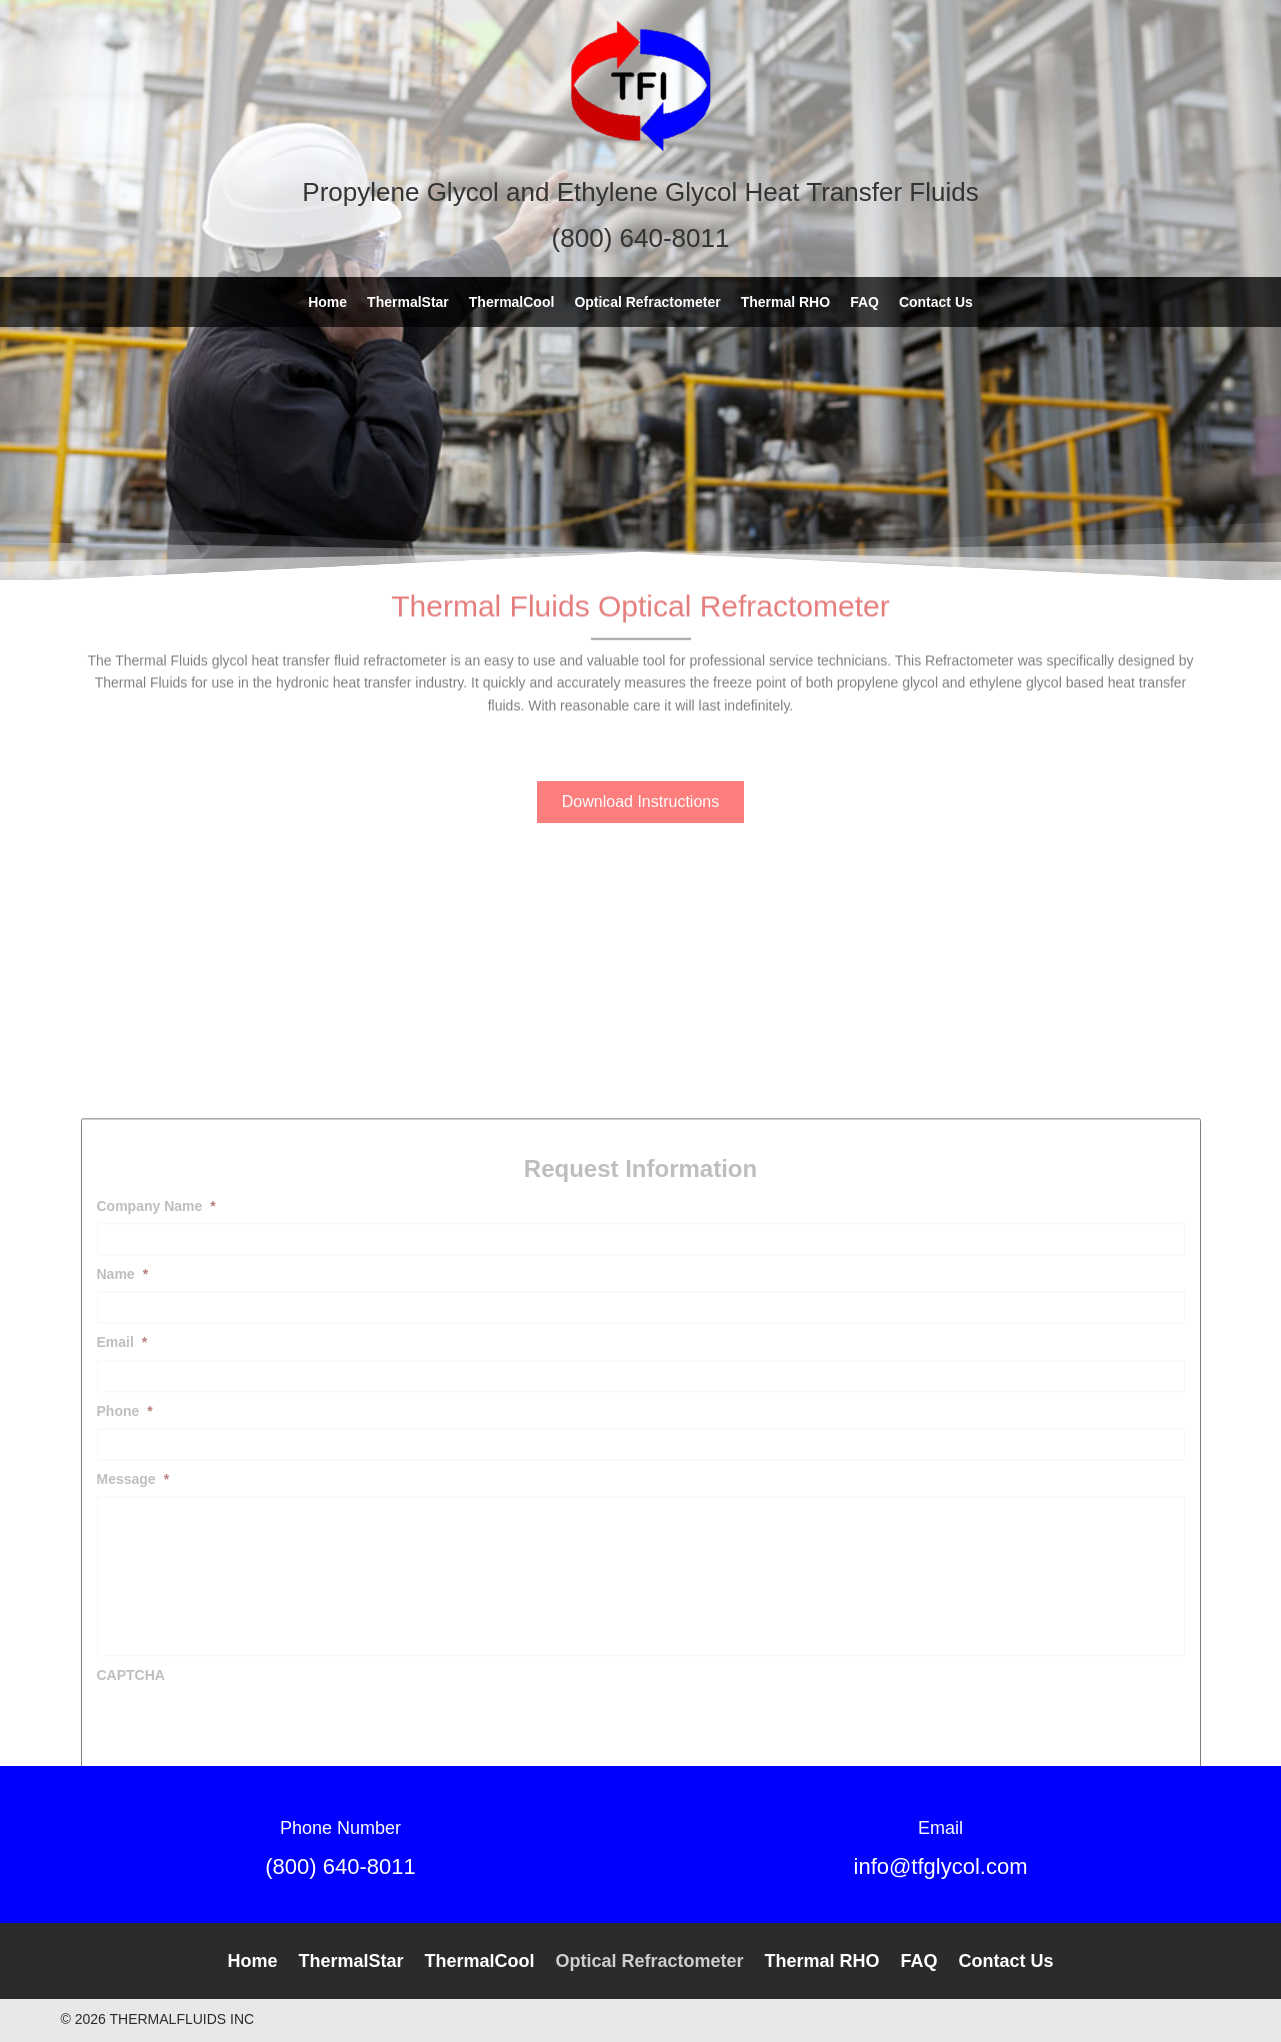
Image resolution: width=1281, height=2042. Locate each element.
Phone (125, 1604)
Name (123, 1467)
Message (133, 1672)
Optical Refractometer (649, 1961)
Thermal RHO (822, 1961)
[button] (640, 783)
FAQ (919, 1961)
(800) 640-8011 (340, 1866)
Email (122, 1535)
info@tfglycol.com (941, 1866)
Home (252, 1961)
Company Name (156, 1399)
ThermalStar (350, 1961)
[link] (327, 302)
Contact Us (1006, 1961)
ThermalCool (479, 1961)
